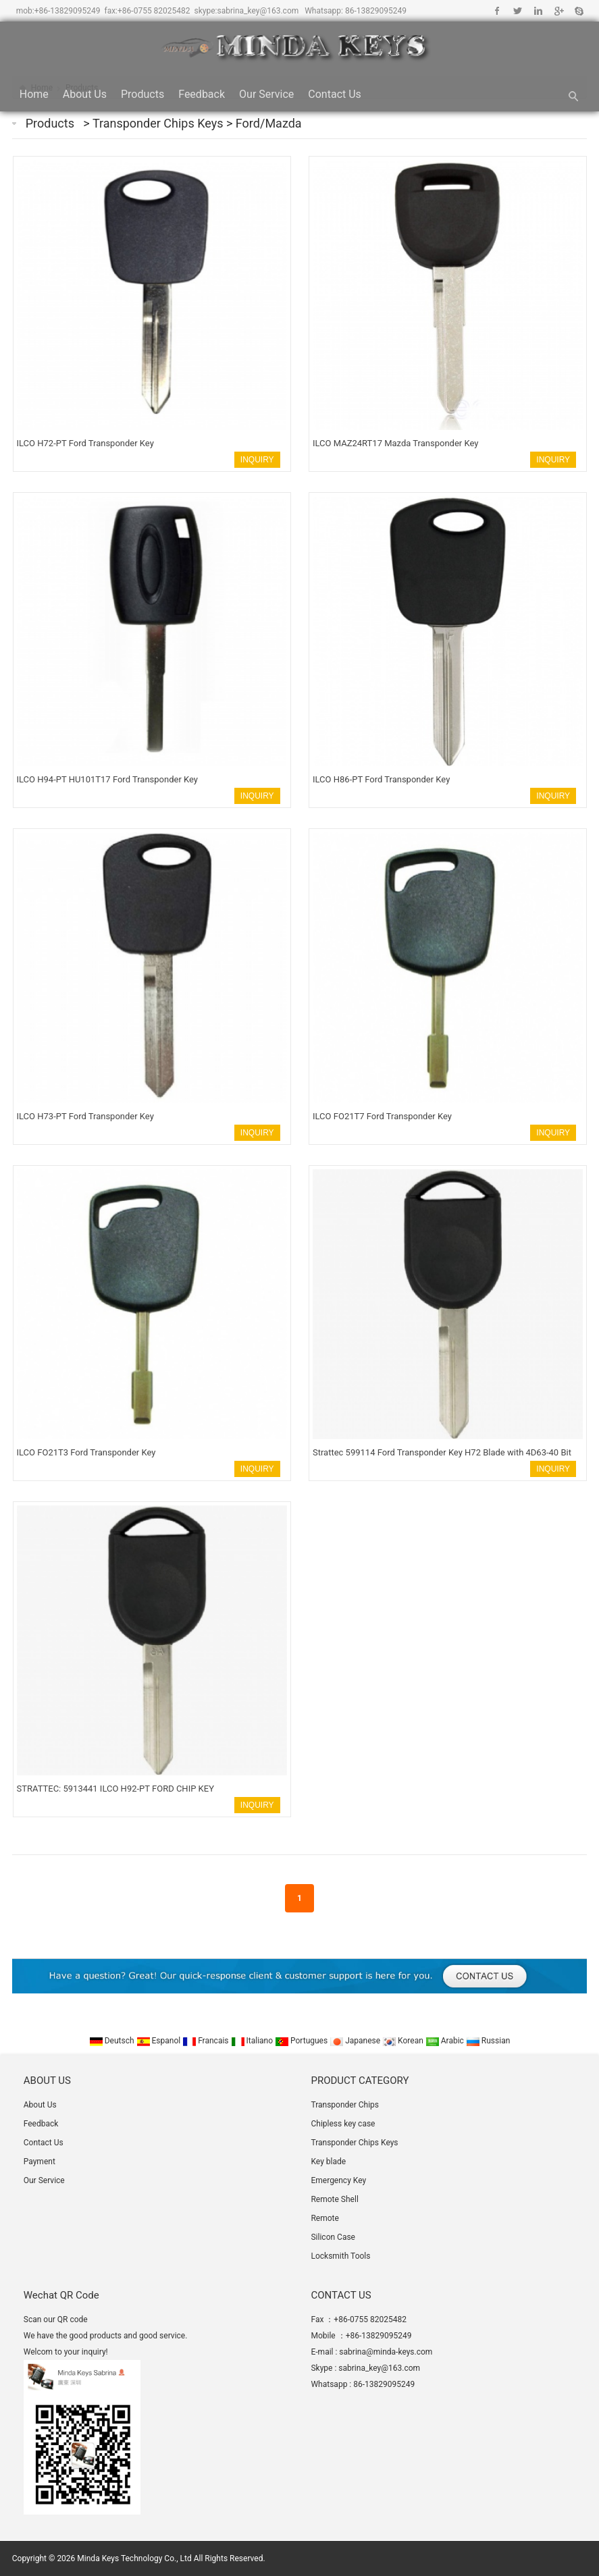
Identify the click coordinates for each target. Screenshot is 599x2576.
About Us (85, 94)
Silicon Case (333, 2237)
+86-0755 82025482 (154, 11)
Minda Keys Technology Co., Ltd (134, 2558)
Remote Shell (334, 2199)
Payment (39, 2161)
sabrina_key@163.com (257, 11)
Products (142, 94)
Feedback (201, 94)
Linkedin (537, 11)
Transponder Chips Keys (159, 123)
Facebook (497, 11)
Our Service (266, 94)
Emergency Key (338, 2180)
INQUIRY (257, 459)
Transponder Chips (345, 2105)
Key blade (328, 2161)
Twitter (517, 11)
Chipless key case (343, 2123)
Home (34, 94)
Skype (578, 11)
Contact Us (334, 94)
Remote (324, 2218)
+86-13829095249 (67, 11)
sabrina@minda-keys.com (385, 2352)
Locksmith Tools (340, 2256)
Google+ (558, 11)
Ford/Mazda (269, 123)
